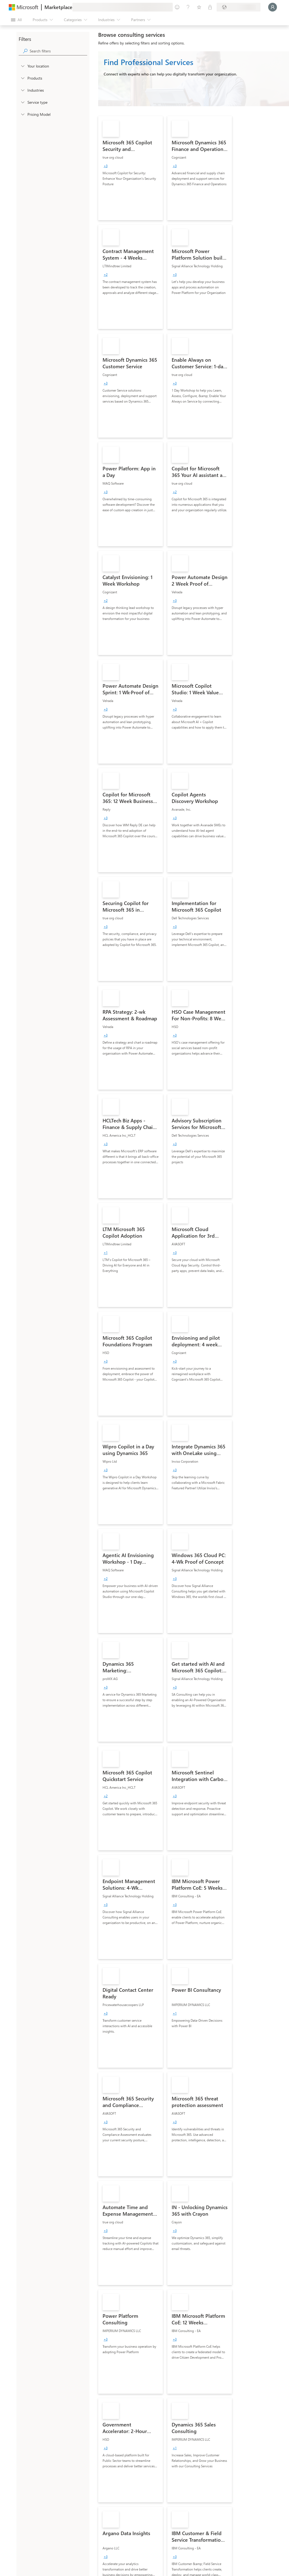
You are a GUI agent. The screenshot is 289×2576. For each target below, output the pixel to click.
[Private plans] (210, 7)
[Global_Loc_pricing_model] (22, 114)
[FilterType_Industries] (22, 90)
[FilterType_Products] (22, 78)
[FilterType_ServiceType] (22, 102)
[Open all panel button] (16, 19)
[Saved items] (199, 7)
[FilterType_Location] (22, 66)
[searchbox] (58, 51)
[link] (130, 168)
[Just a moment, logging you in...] (272, 7)
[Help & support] (188, 7)
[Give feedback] (177, 7)
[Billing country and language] (238, 7)
